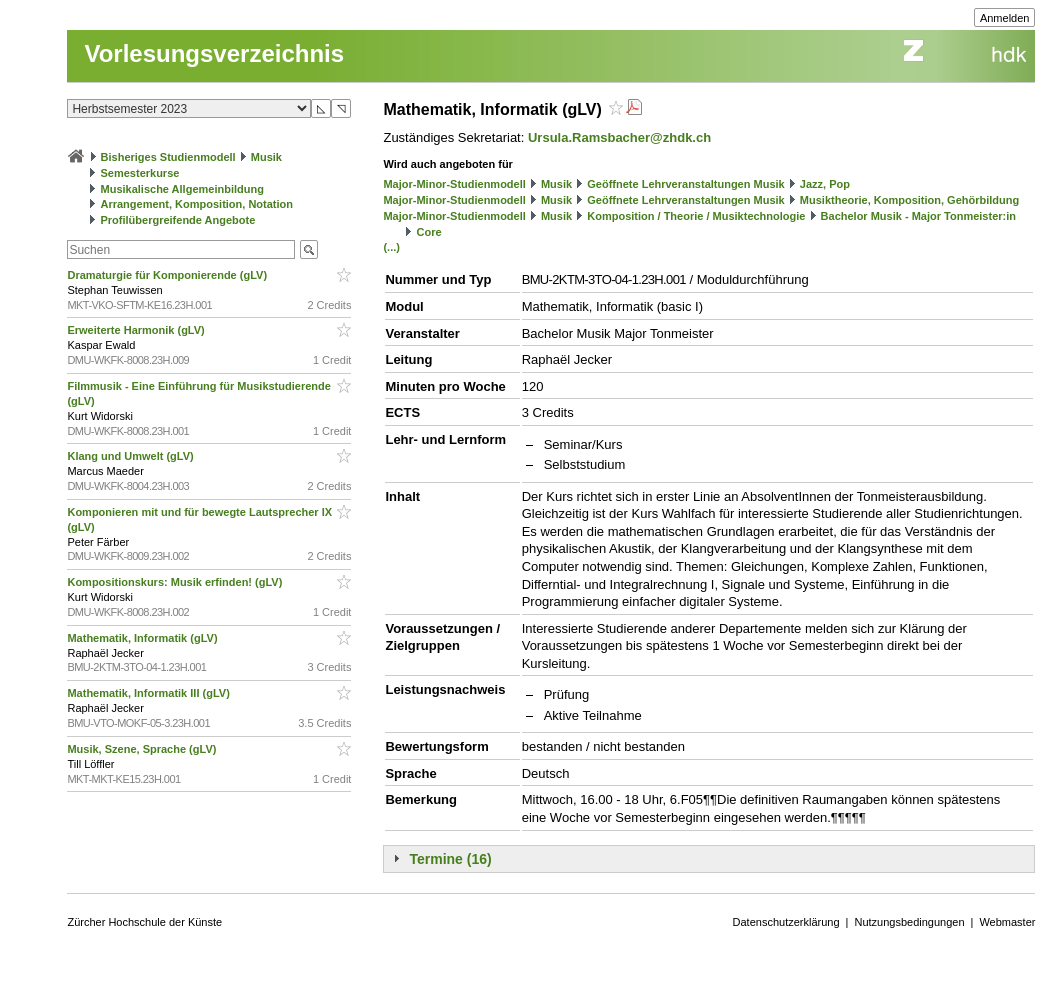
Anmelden (1005, 18)
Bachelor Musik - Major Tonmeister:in (918, 216)
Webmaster (1007, 922)
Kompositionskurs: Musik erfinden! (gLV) (176, 582)
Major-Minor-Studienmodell (454, 184)
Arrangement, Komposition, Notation (197, 204)
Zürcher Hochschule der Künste (144, 922)
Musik (266, 157)
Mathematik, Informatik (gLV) (143, 638)
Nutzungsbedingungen (909, 922)
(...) (391, 247)
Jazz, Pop (825, 184)
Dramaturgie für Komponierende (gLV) (168, 275)
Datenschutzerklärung (786, 922)
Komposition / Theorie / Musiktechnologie (696, 216)
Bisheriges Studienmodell (168, 157)
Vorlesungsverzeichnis (214, 53)
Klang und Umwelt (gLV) (131, 456)
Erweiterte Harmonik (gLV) (137, 330)
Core (429, 232)
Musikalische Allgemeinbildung (182, 189)
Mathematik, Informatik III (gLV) (149, 693)
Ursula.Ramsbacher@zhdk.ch (619, 137)
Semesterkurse (140, 173)
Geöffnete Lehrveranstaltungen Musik (685, 184)
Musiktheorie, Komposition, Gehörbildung (909, 200)
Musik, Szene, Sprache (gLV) (143, 749)
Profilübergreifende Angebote (178, 220)
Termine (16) (450, 859)
